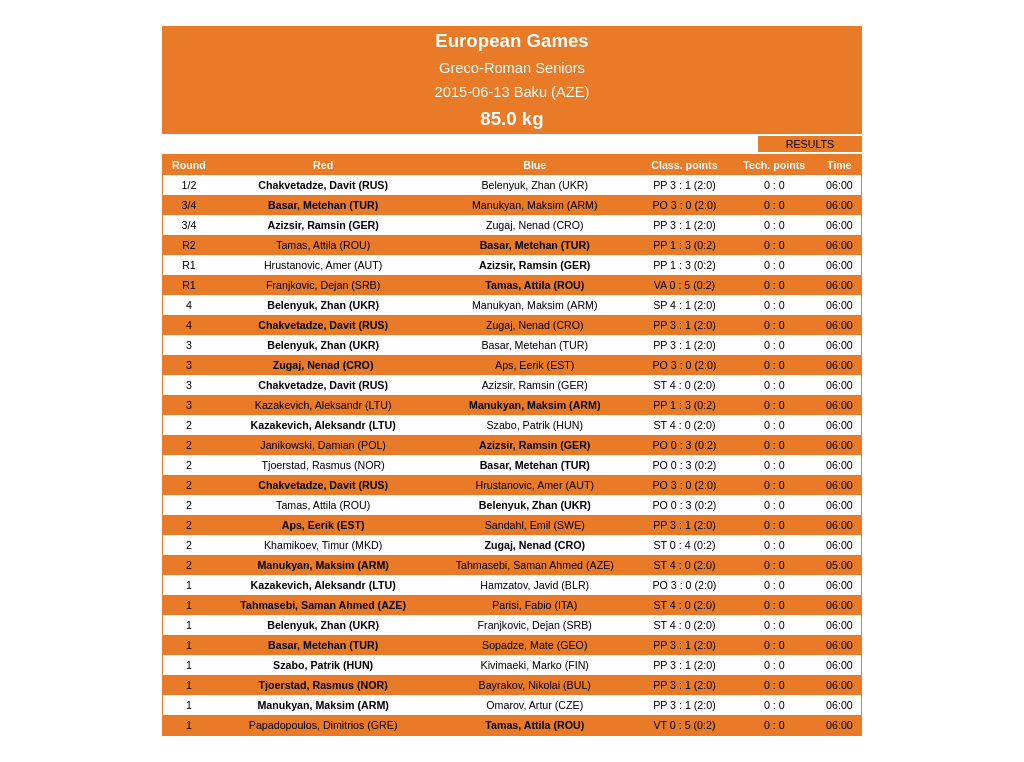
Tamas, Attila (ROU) (323, 245)
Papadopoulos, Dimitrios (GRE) (323, 725)
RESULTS (810, 144)
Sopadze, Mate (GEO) (534, 645)
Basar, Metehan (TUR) (323, 205)
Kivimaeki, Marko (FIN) (535, 665)
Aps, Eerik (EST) (534, 365)
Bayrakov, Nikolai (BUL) (535, 685)
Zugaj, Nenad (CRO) (535, 225)
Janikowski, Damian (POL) (323, 445)
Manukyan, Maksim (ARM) (535, 205)
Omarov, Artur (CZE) (534, 705)
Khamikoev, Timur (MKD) (323, 545)
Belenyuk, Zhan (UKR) (534, 185)
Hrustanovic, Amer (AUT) (323, 265)
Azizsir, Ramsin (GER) (322, 225)
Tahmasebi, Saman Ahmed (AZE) (535, 565)
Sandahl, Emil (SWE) (535, 525)
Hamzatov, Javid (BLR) (534, 585)
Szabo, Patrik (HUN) (534, 425)
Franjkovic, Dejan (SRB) (323, 285)
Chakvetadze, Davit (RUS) (323, 185)
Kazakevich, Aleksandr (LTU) (323, 405)
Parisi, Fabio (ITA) (534, 605)
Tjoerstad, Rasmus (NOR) (323, 465)
